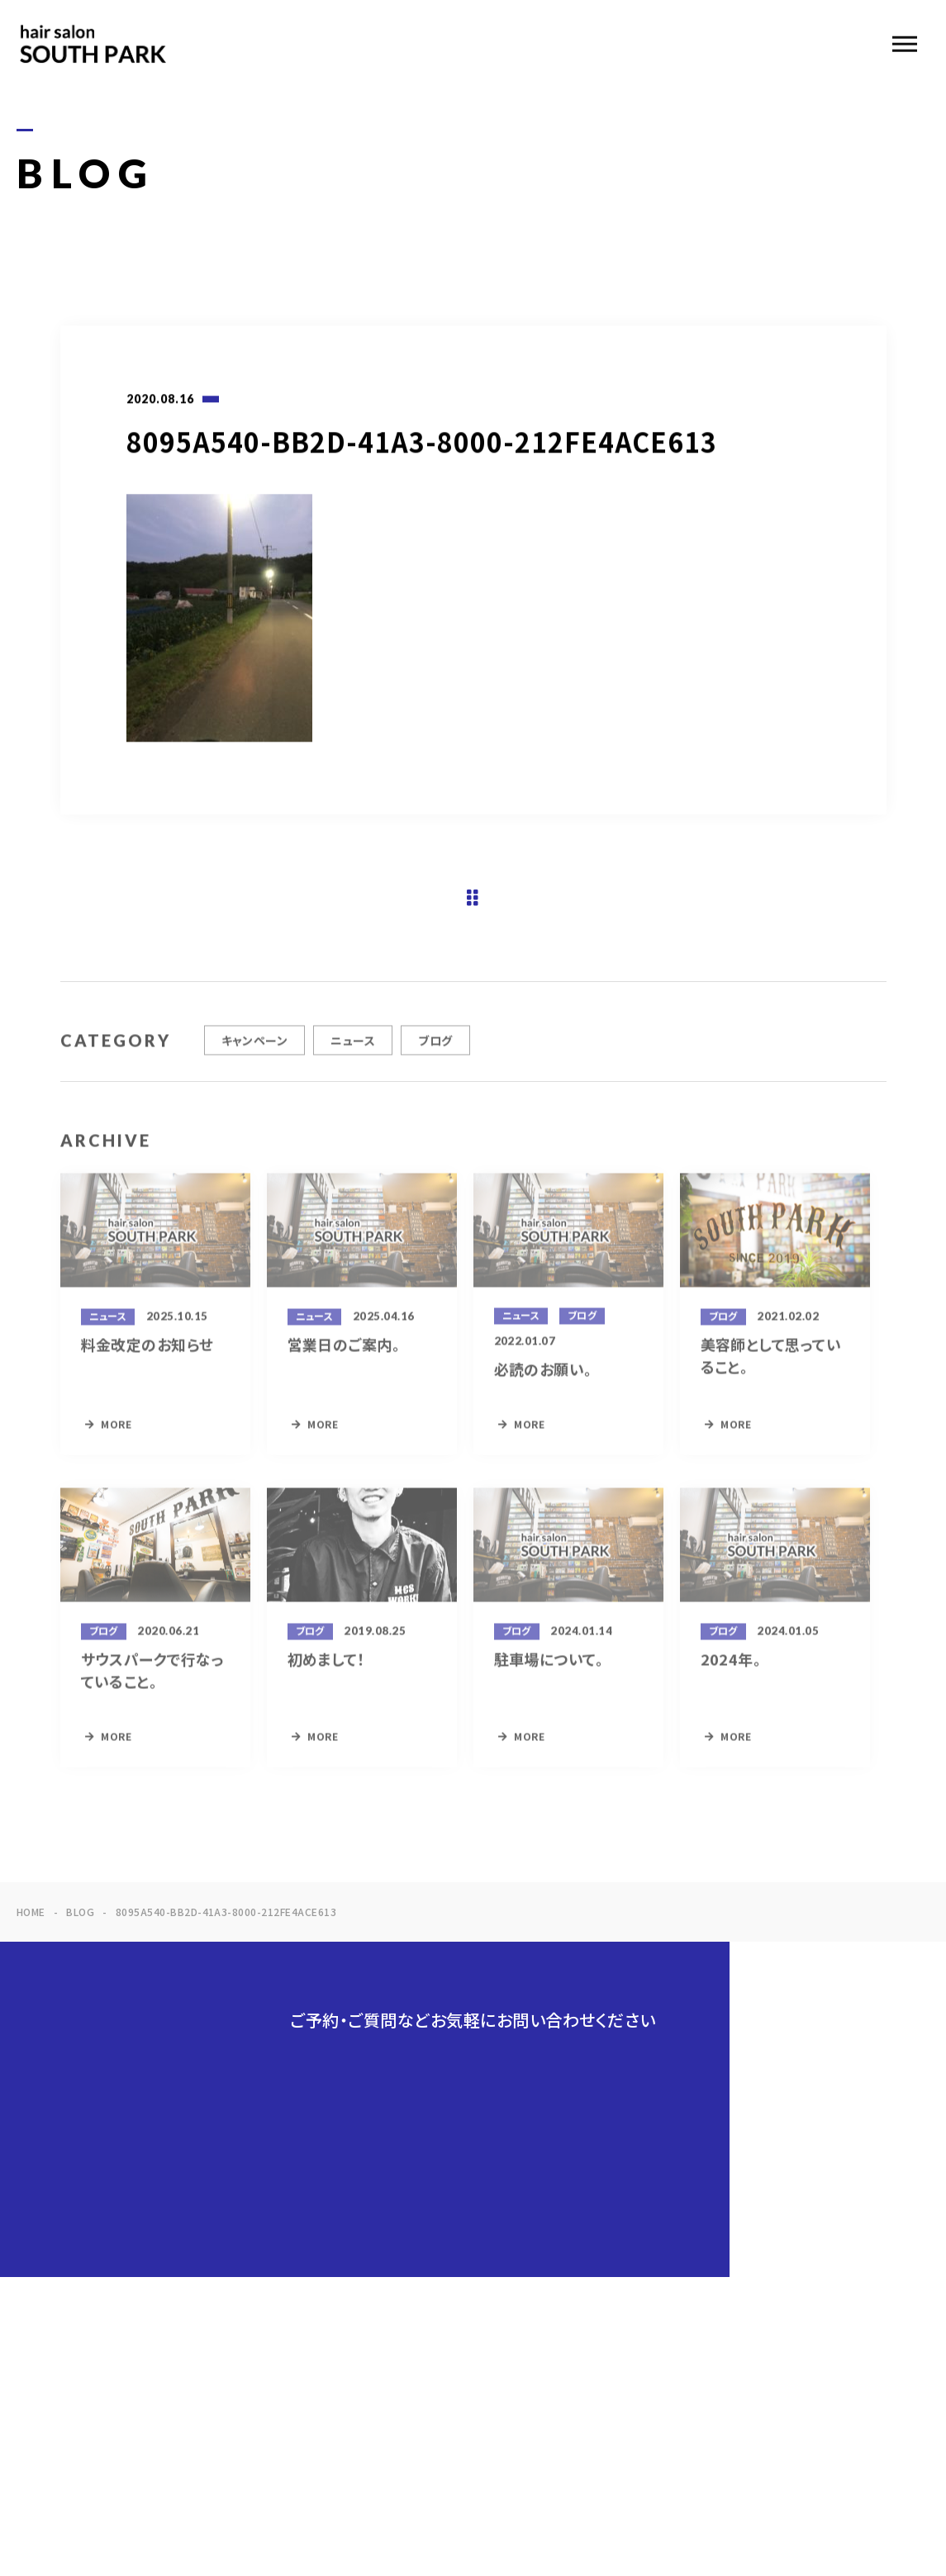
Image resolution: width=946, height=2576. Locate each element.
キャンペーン (254, 1055)
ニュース (352, 1055)
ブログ (435, 1055)
